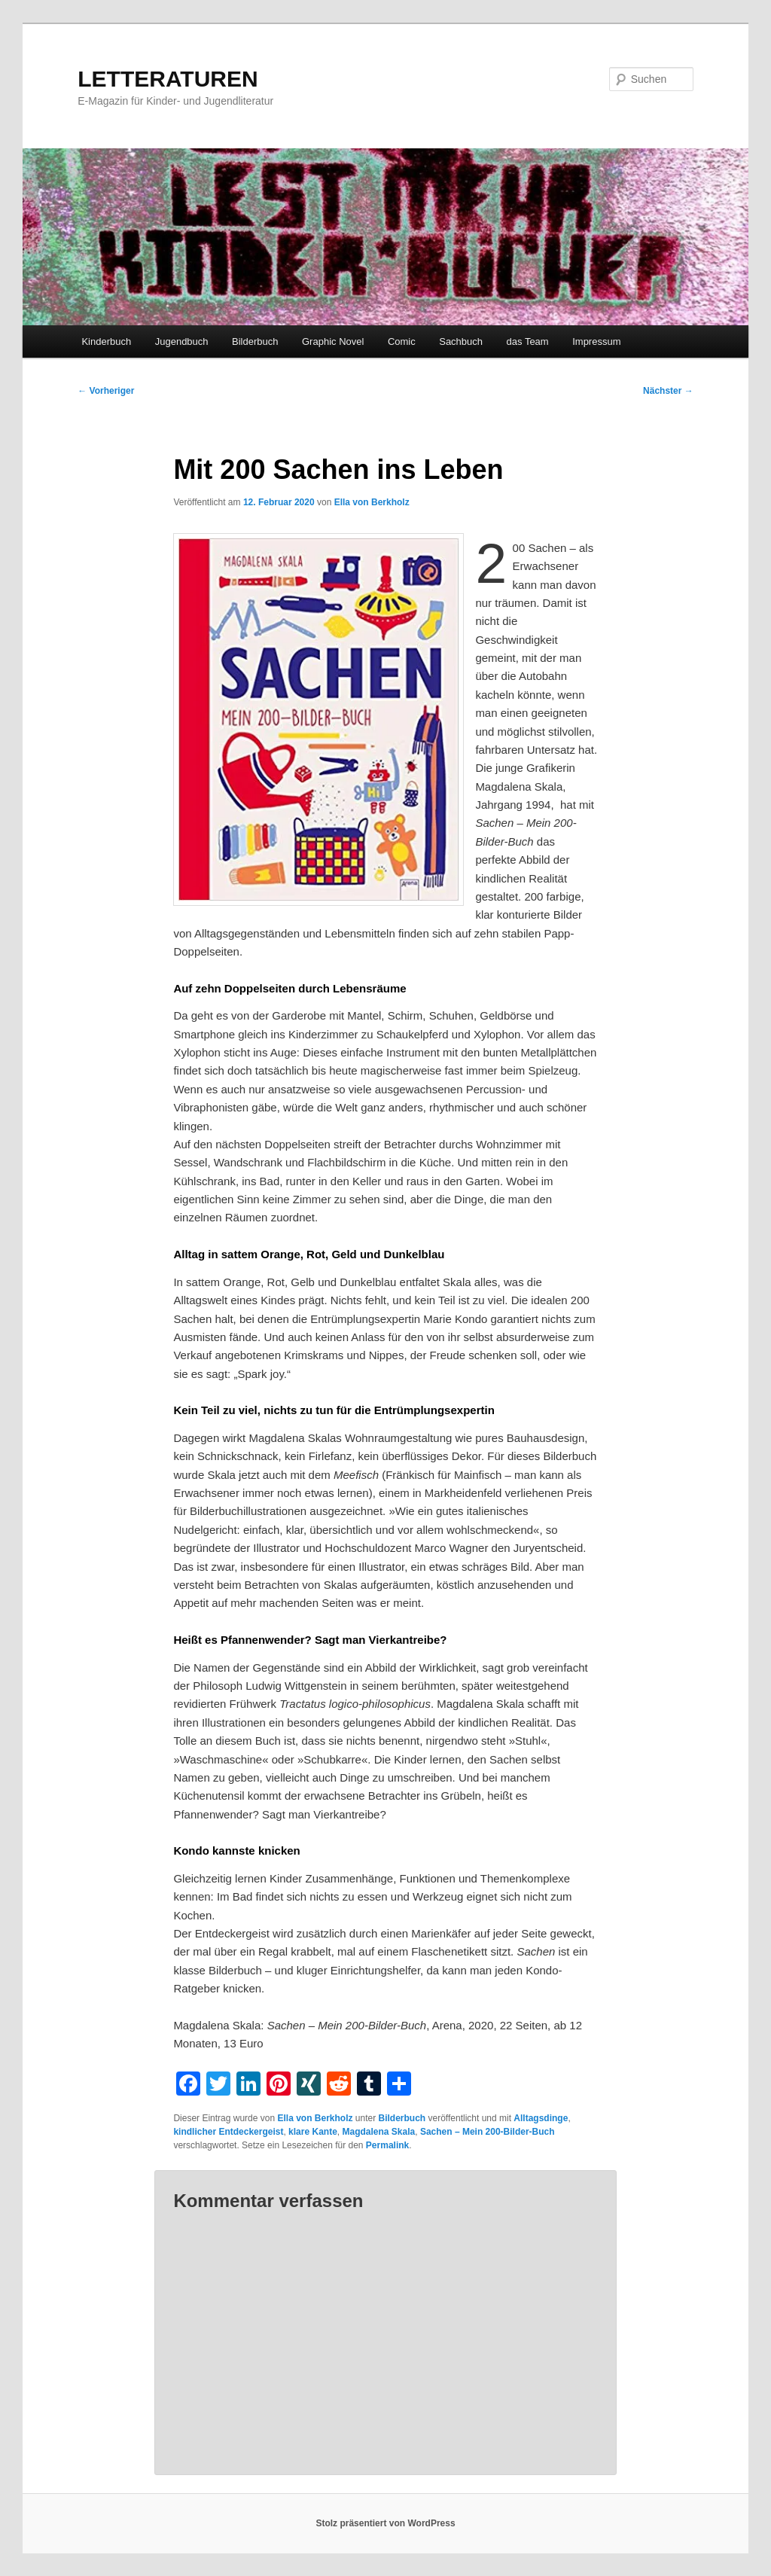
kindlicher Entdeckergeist (228, 2131)
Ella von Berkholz (372, 502)
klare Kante (312, 2131)
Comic (402, 341)
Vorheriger (106, 391)
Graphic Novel (333, 341)
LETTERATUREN (168, 78)
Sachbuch (461, 341)
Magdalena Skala (378, 2131)
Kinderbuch (106, 341)
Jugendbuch (182, 341)
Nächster (668, 391)
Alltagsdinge (540, 2118)
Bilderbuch (255, 341)
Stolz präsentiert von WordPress (385, 2523)
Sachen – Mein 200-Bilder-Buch (487, 2131)
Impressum (596, 341)
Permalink (387, 2145)
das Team (528, 341)
